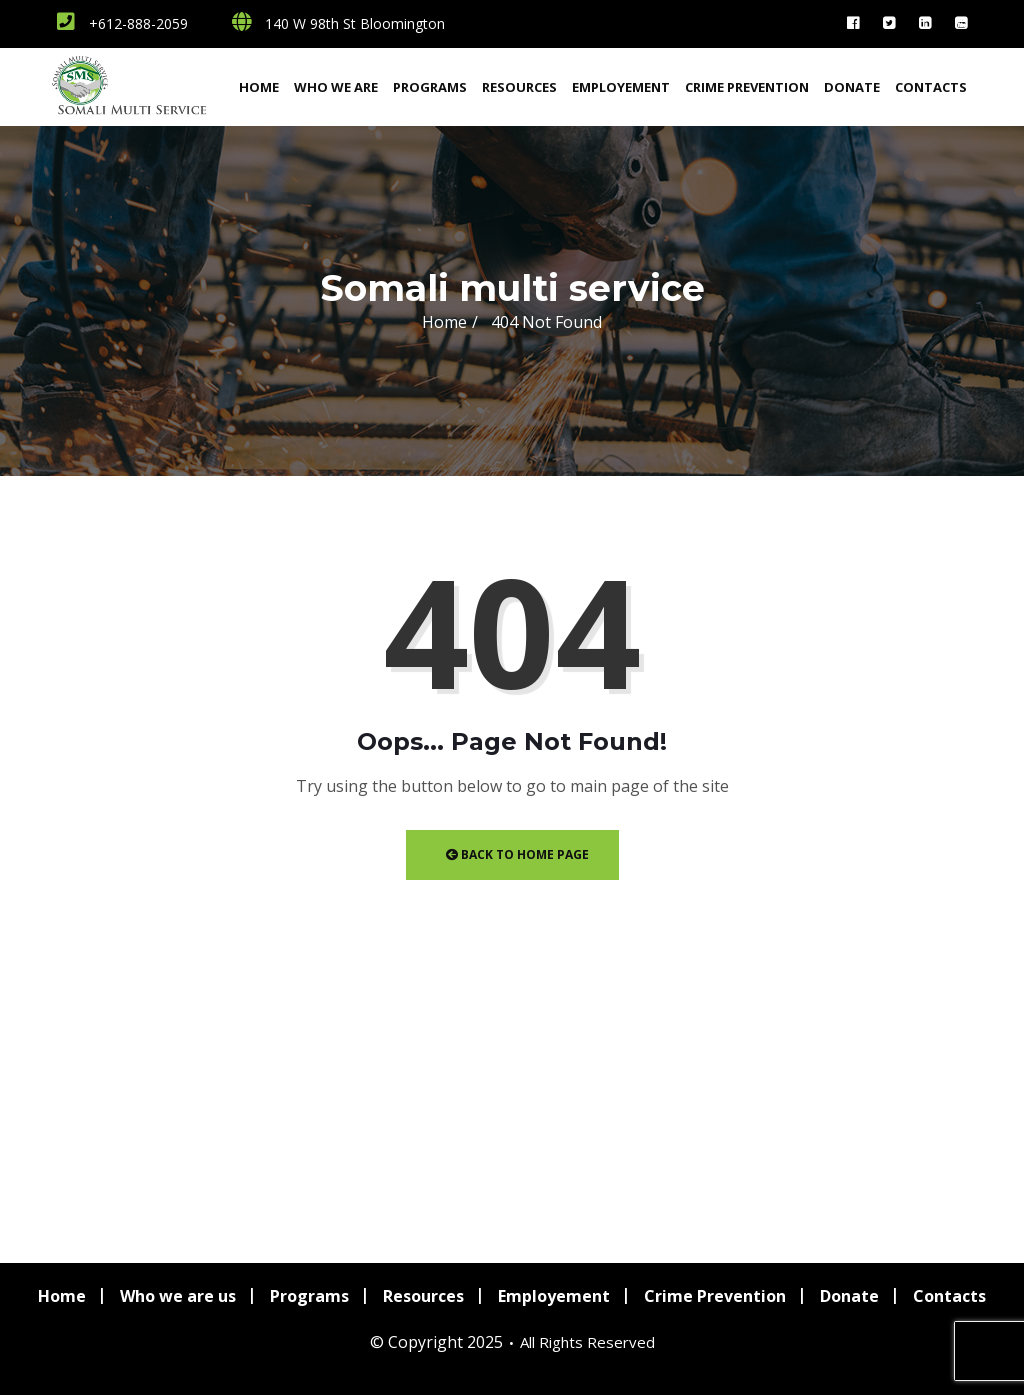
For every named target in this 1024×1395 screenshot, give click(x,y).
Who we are (336, 87)
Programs (430, 87)
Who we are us (178, 1296)
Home (259, 87)
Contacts (931, 87)
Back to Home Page (517, 854)
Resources (519, 87)
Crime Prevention (747, 87)
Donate (852, 87)
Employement (621, 87)
